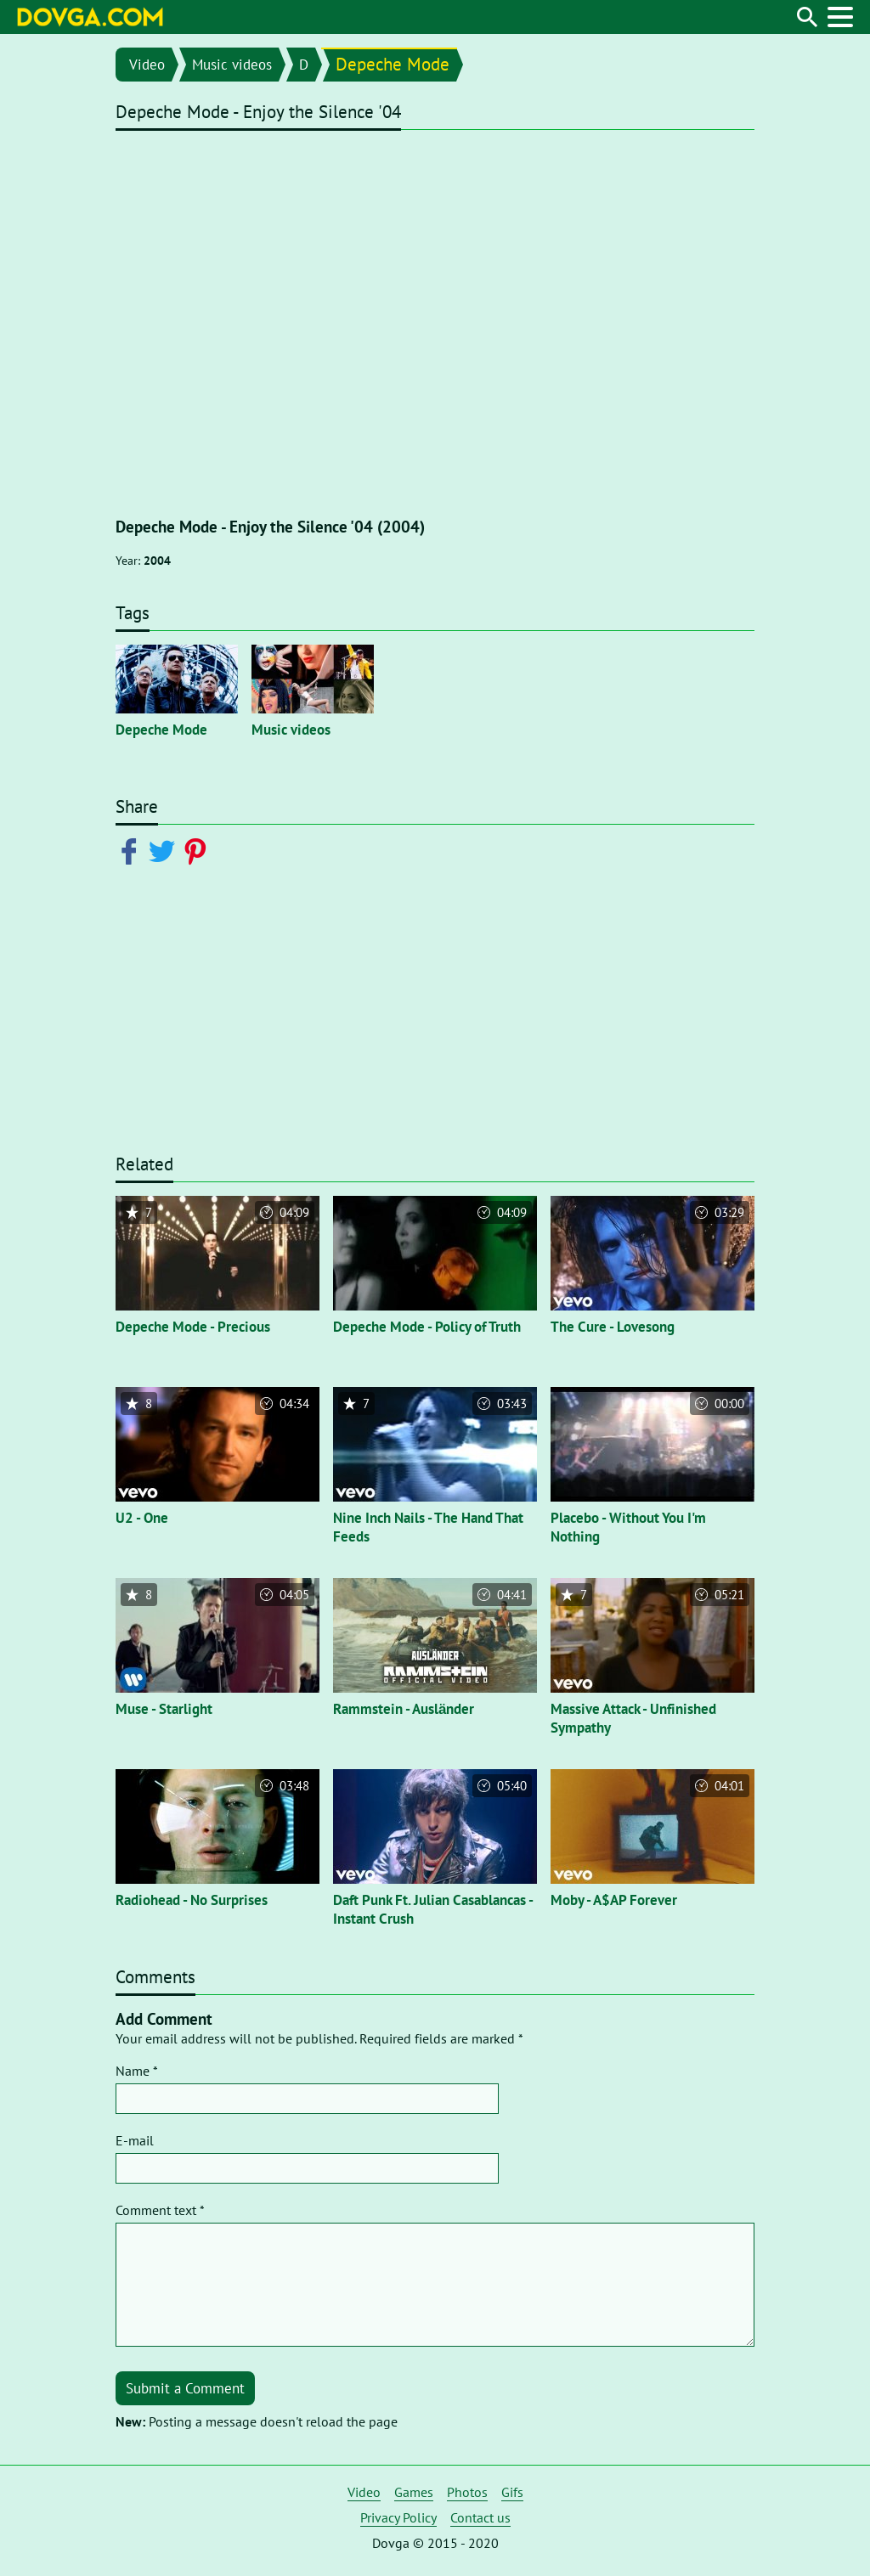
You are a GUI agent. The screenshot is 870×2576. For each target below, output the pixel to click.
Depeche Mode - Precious (193, 1326)
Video (147, 64)
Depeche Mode (392, 64)
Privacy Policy (398, 2517)
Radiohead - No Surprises (192, 1900)
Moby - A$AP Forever (614, 1900)
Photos (467, 2491)
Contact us (480, 2517)
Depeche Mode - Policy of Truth (427, 1326)
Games (413, 2491)
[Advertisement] (435, 1020)
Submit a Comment (185, 2388)
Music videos (232, 64)
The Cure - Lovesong (613, 1326)
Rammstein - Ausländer (403, 1708)
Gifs (512, 2491)
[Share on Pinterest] (198, 850)
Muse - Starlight (164, 1708)
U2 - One (142, 1517)
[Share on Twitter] (165, 850)
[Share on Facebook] (132, 850)
